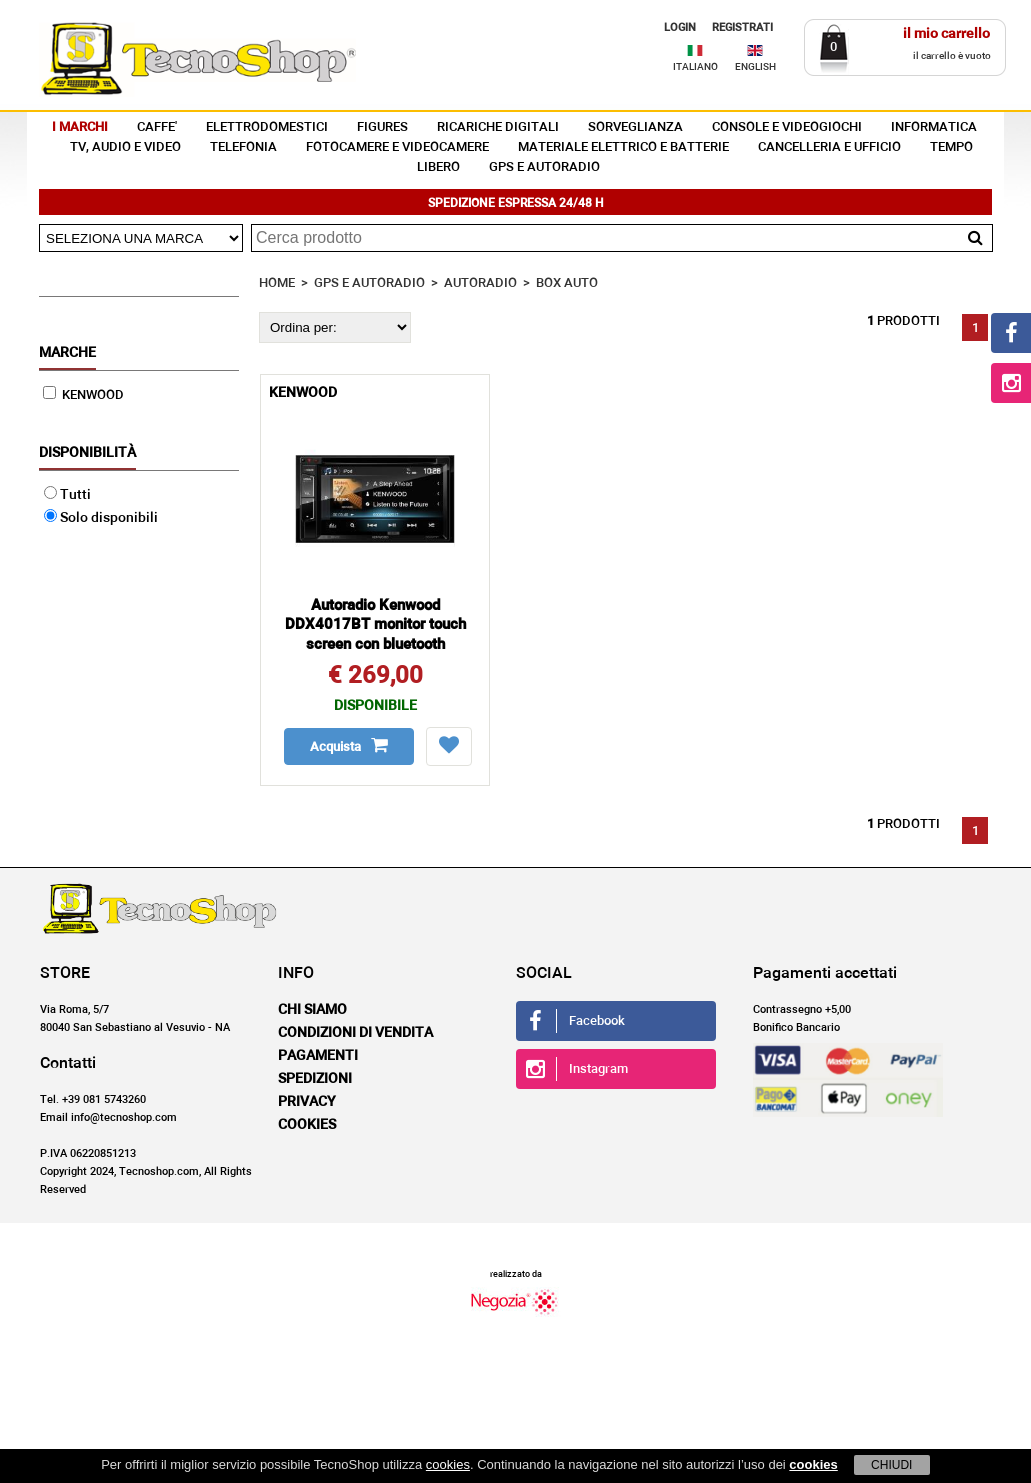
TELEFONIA (243, 147)
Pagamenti (318, 1056)
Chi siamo (312, 1010)
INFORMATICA (934, 127)
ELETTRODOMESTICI (267, 127)
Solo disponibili (101, 518)
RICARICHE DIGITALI (498, 127)
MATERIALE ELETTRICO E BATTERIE (623, 147)
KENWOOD (83, 395)
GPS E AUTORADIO (544, 167)
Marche (67, 353)
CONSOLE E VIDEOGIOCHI (787, 127)
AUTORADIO (480, 283)
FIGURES (382, 127)
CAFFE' (157, 127)
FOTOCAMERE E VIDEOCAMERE (397, 147)
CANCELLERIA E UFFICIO (829, 147)
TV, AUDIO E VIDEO (125, 147)
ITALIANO (695, 67)
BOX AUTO (567, 283)
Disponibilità (87, 453)
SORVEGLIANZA (635, 127)
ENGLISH (755, 67)
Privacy (307, 1102)
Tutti (67, 495)
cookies (448, 1464)
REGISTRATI (742, 27)
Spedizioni (315, 1079)
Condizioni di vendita (355, 1033)
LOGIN (680, 27)
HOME (277, 283)
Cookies (307, 1125)
